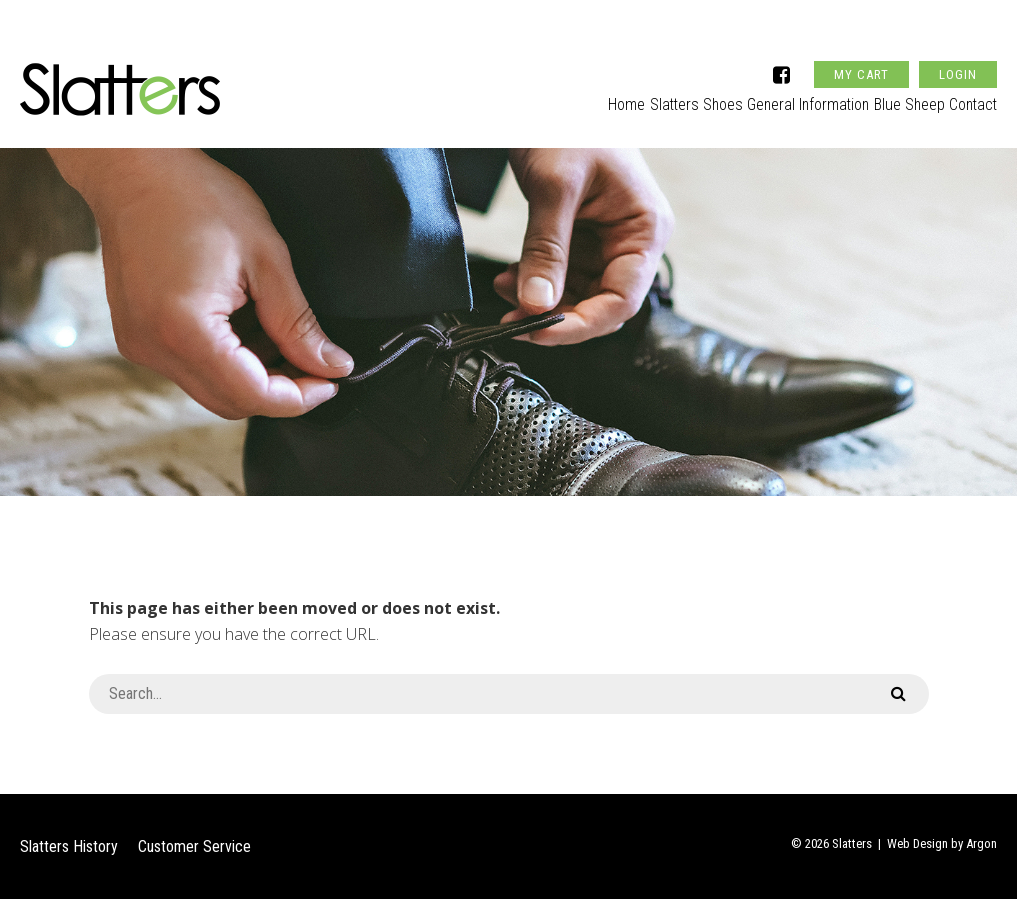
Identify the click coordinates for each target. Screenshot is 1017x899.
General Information (776, 96)
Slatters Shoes (649, 96)
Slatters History (69, 846)
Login (958, 43)
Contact (972, 96)
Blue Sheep (892, 96)
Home (564, 96)
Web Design (917, 843)
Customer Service (194, 846)
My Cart (861, 43)
